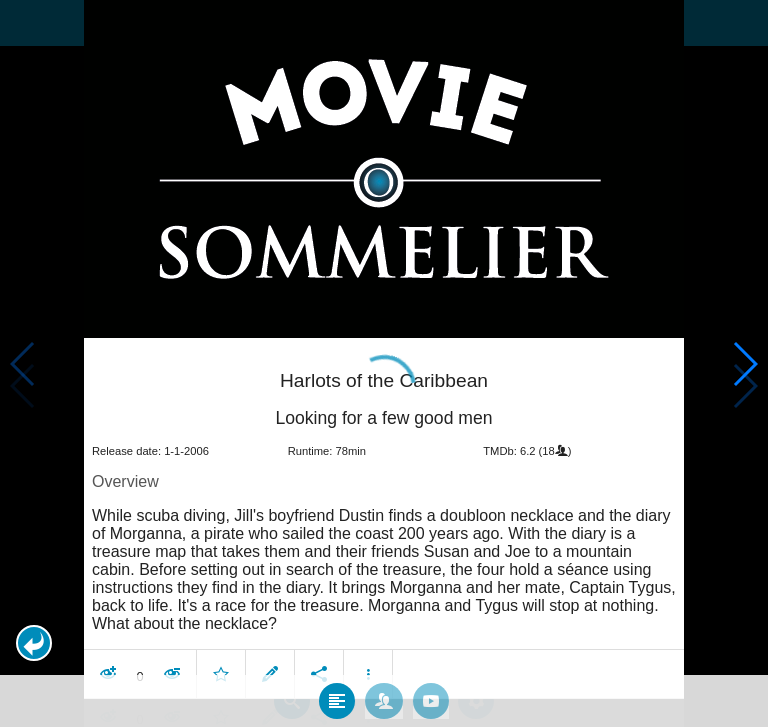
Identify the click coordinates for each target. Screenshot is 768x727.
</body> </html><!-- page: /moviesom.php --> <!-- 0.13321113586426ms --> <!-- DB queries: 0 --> (384, 363)
